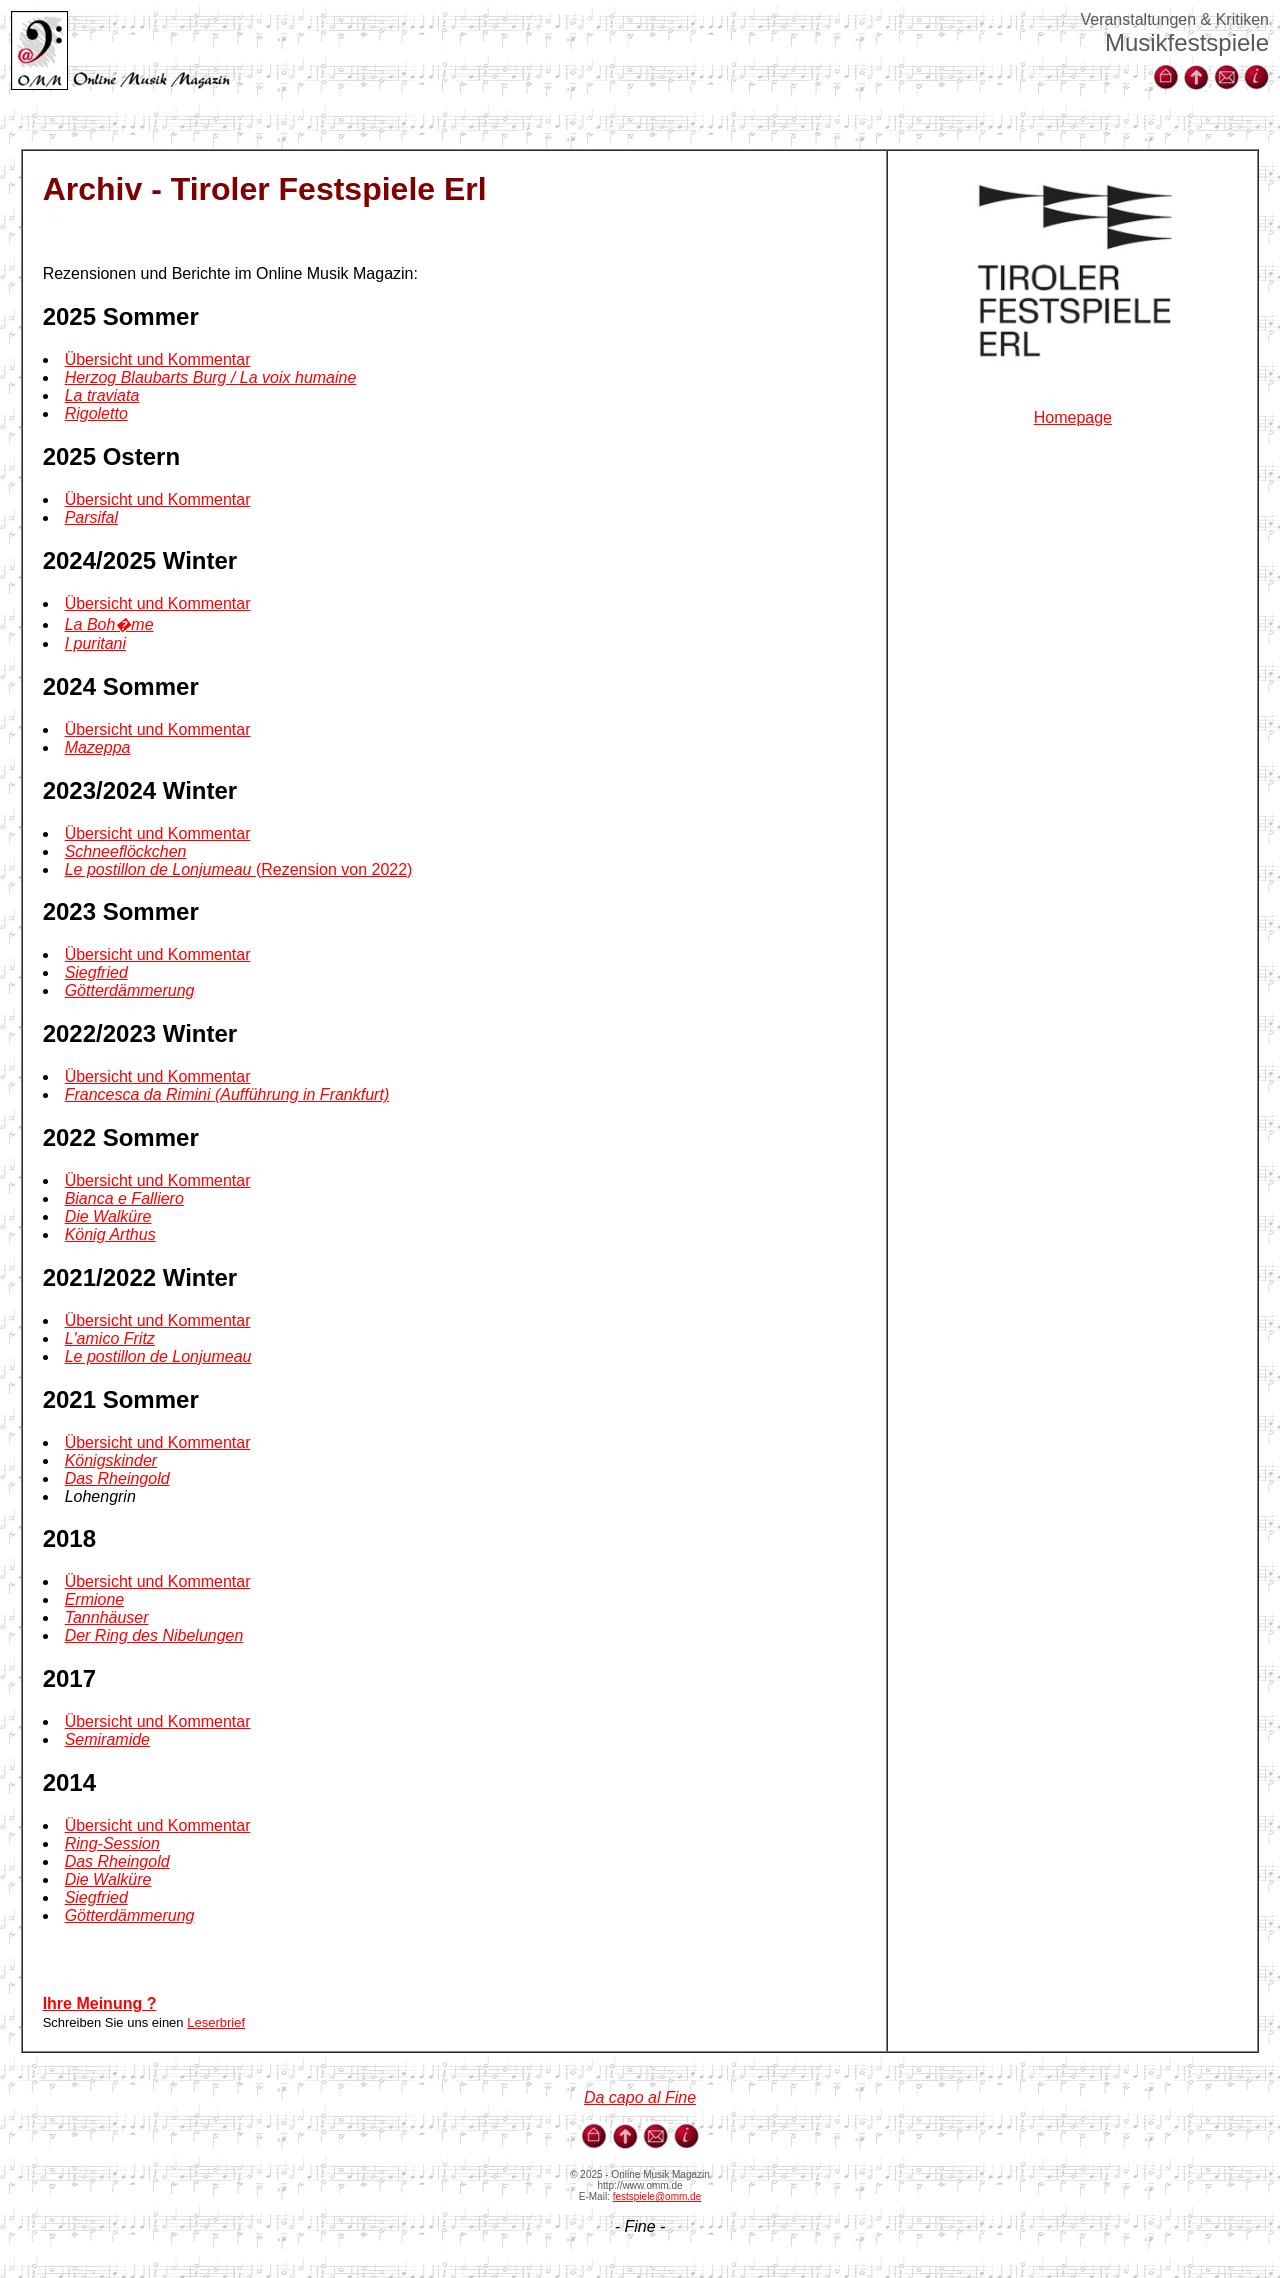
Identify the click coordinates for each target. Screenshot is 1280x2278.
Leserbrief (216, 2022)
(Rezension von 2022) (239, 869)
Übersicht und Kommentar (158, 359)
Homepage (1073, 417)
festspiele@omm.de (657, 2196)
